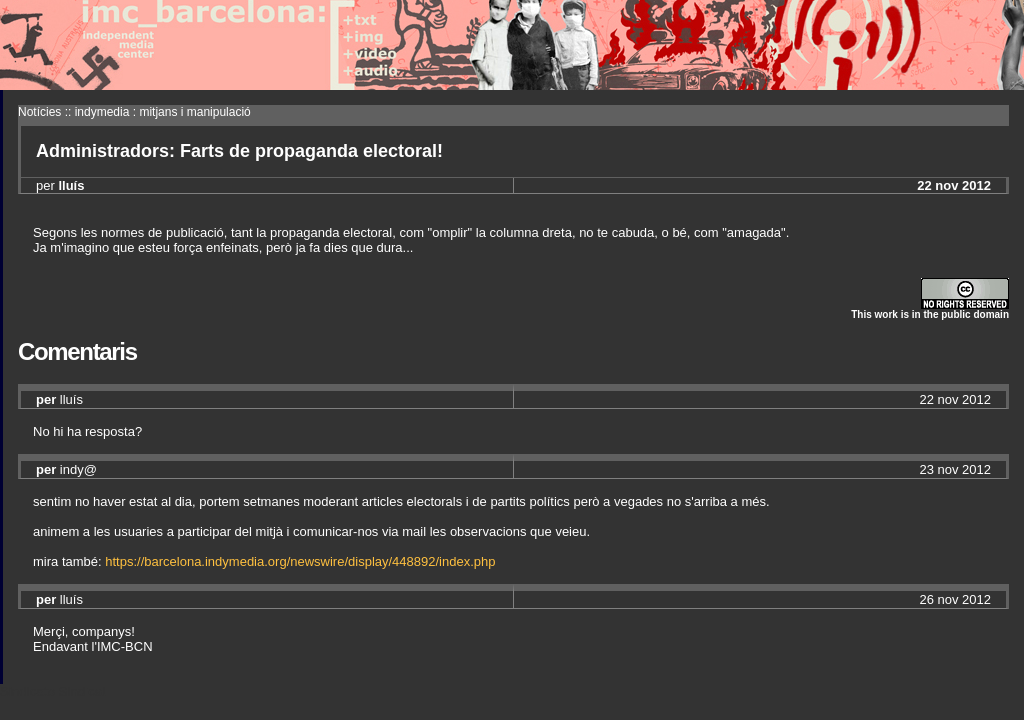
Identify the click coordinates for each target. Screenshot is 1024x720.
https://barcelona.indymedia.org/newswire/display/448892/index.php (300, 561)
